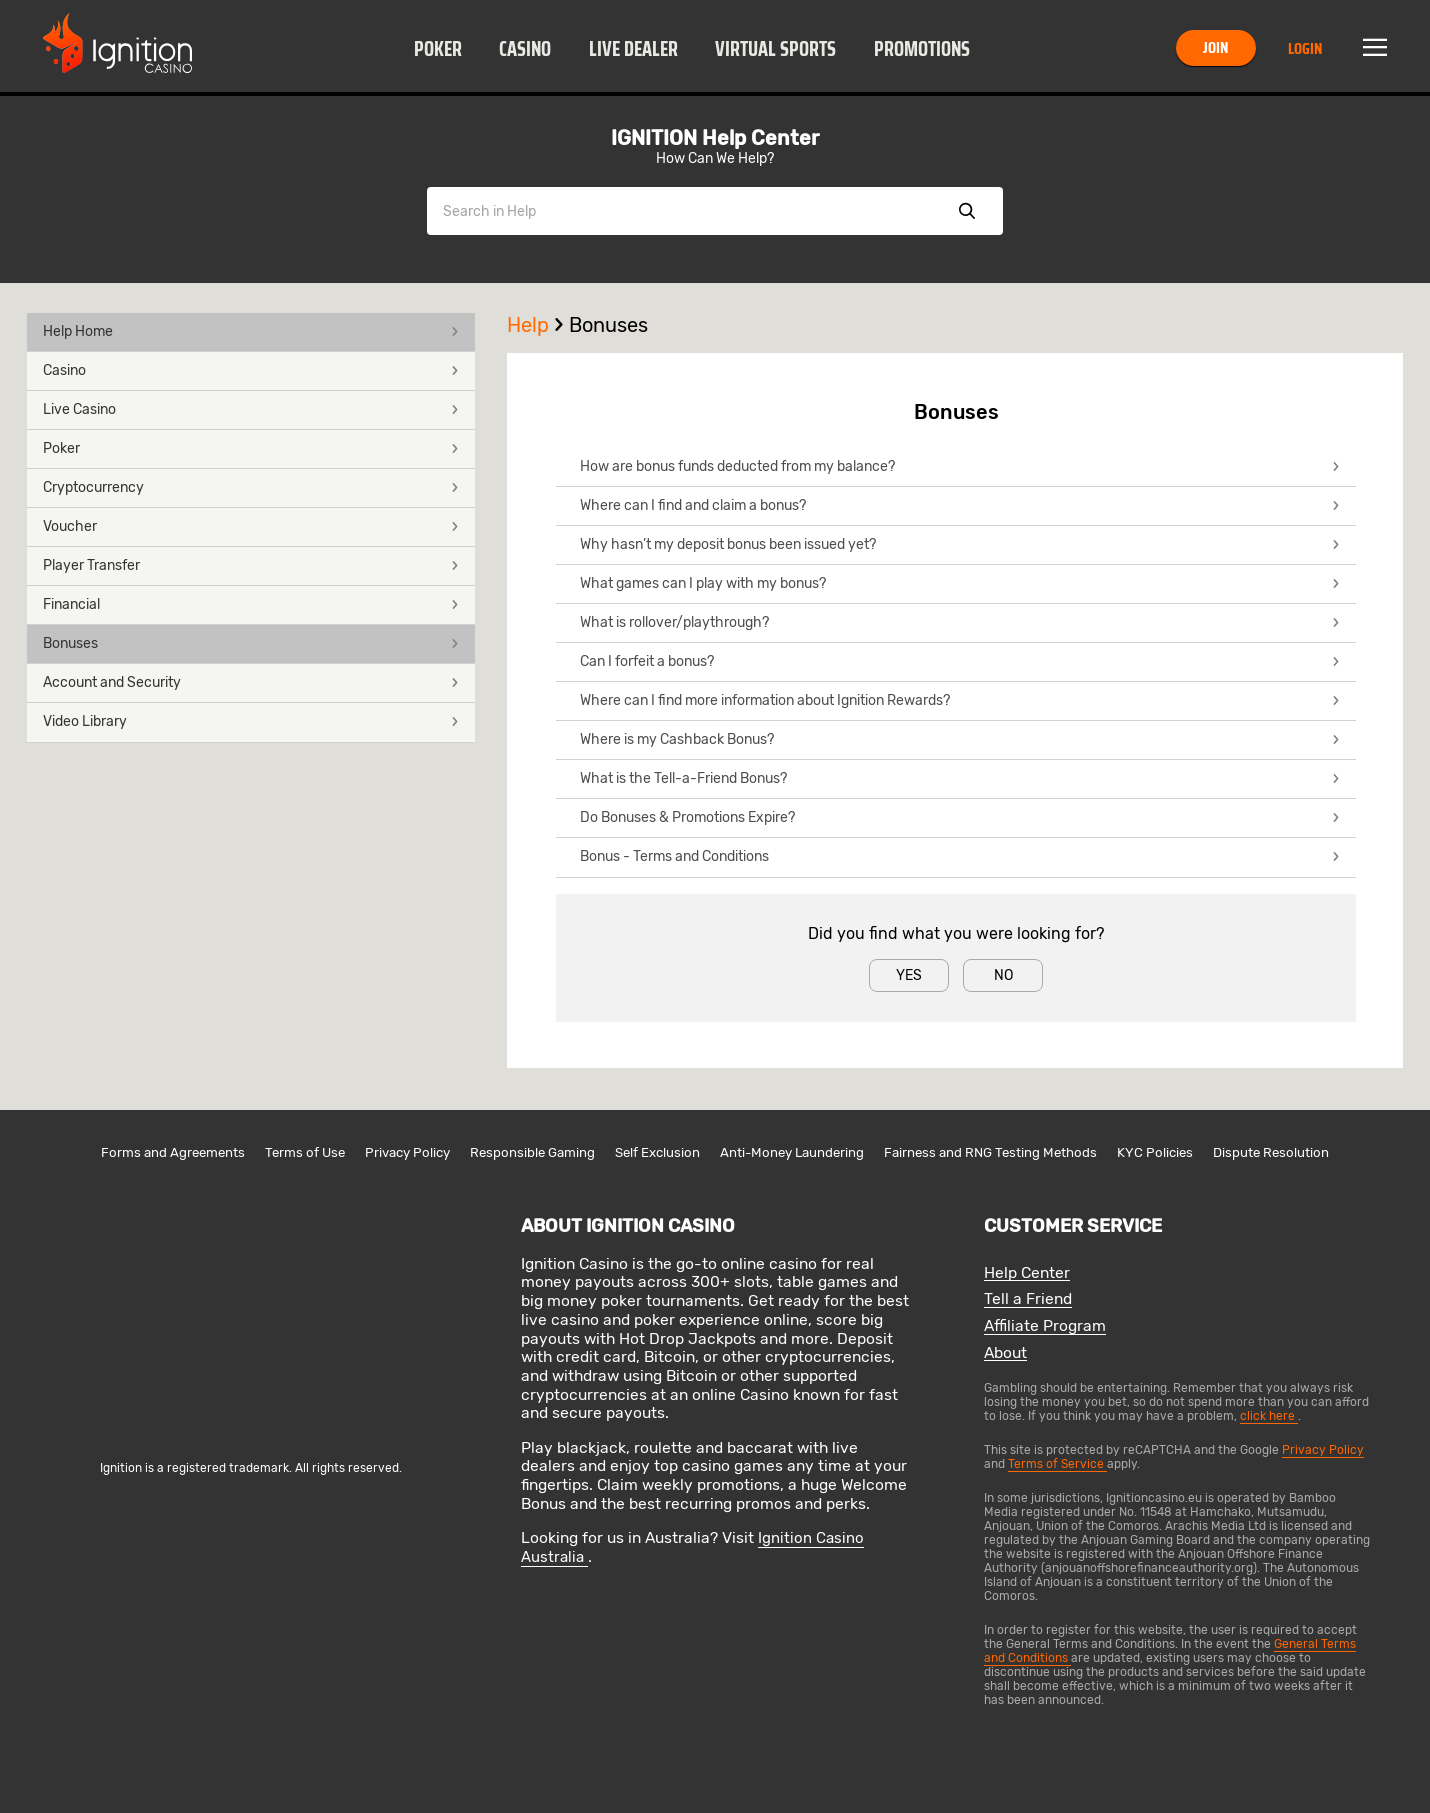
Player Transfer (251, 565)
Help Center (1027, 1273)
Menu (1375, 48)
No (1003, 975)
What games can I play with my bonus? (960, 583)
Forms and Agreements (173, 1152)
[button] (437, 48)
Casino (525, 49)
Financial (251, 604)
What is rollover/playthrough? (960, 622)
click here (1269, 1416)
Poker (438, 49)
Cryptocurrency (251, 487)
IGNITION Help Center (715, 138)
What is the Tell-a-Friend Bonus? (960, 778)
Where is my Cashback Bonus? (960, 739)
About (1005, 1353)
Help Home (251, 331)
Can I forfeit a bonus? (960, 661)
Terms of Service (1057, 1464)
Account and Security (251, 682)
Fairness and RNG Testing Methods (990, 1152)
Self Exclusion (657, 1152)
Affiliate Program (1045, 1326)
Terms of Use (305, 1152)
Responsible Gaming (532, 1152)
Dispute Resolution (1271, 1152)
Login (1305, 48)
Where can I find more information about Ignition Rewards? (960, 700)
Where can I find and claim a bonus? (960, 505)
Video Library (251, 721)
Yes (909, 975)
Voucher (251, 526)
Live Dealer (633, 49)
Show (967, 211)
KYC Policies (1155, 1152)
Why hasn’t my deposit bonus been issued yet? (960, 544)
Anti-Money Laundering (792, 1152)
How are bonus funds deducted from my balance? (960, 466)
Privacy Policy (407, 1152)
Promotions (922, 49)
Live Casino (251, 409)
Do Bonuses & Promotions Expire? (960, 817)
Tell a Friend (1028, 1299)
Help (538, 325)
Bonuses (251, 643)
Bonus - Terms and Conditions (960, 856)
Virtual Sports (775, 49)
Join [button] (1215, 47)
